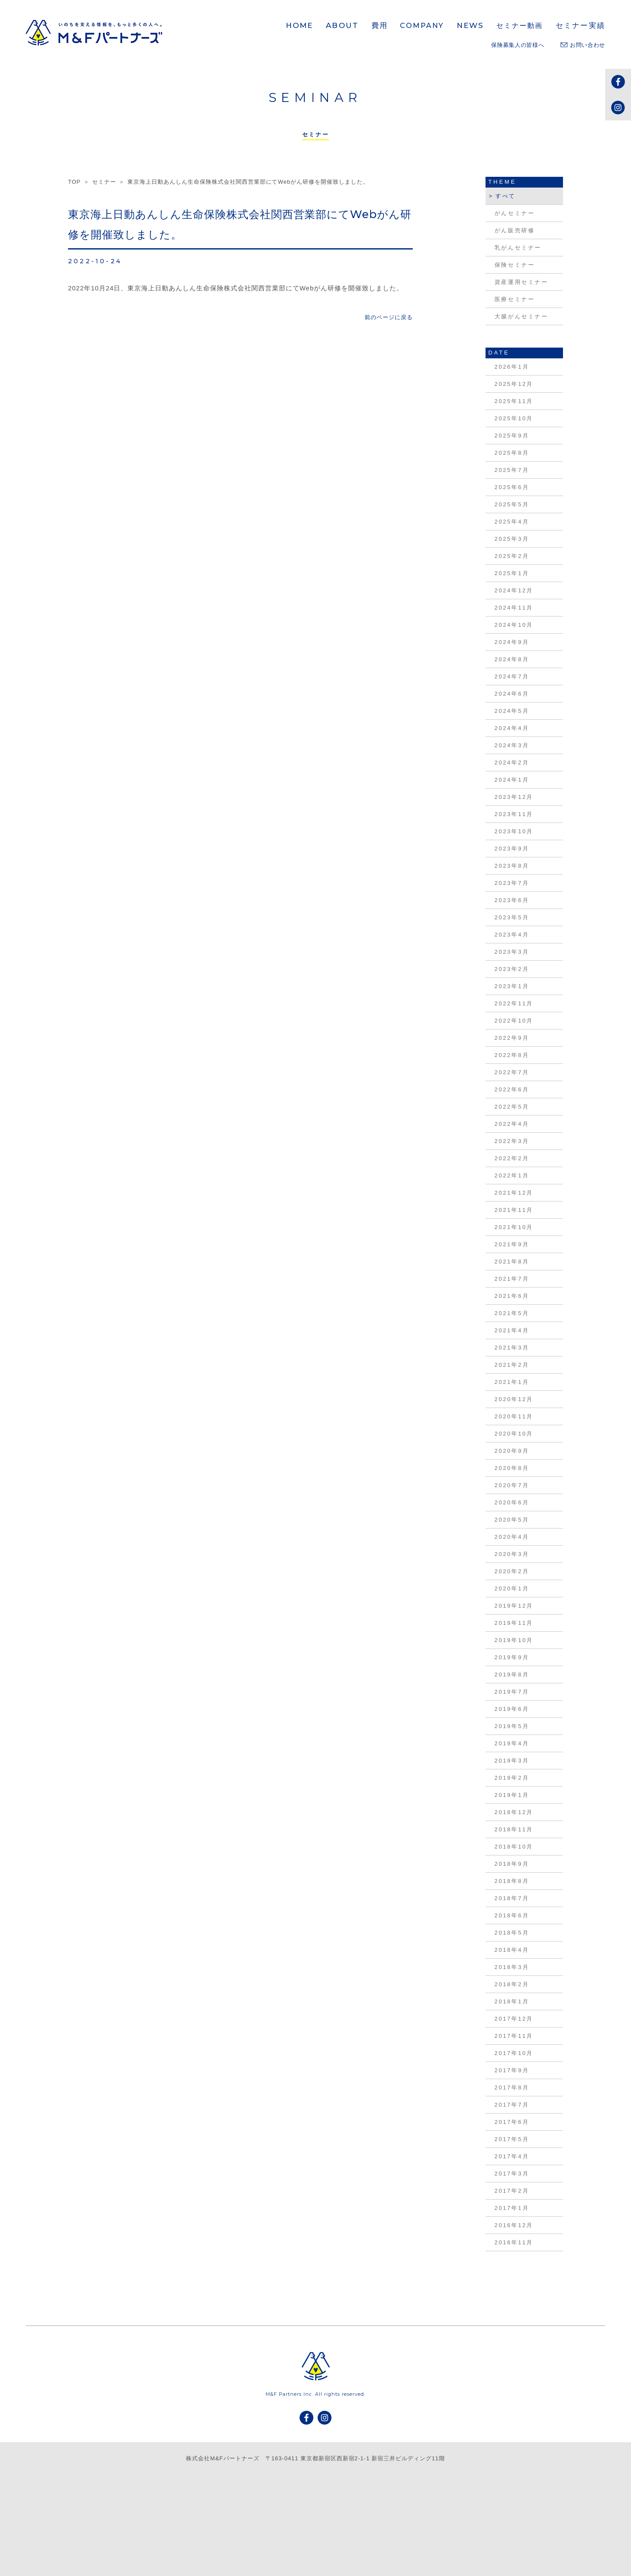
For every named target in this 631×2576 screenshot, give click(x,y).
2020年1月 (512, 1588)
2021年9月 (512, 1244)
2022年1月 (512, 1175)
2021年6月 (512, 1296)
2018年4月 (512, 1950)
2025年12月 (514, 384)
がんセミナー (515, 213)
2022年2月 (512, 1158)
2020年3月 (512, 1554)
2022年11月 (514, 1003)
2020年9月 (512, 1451)
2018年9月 (512, 1864)
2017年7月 (512, 2104)
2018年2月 (512, 1984)
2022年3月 (512, 1141)
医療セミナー (515, 299)
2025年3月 (512, 539)
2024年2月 (512, 762)
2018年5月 (512, 1932)
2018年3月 (512, 1967)
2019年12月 (514, 1605)
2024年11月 (514, 607)
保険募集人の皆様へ (517, 44)
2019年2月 (512, 1778)
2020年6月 (512, 1502)
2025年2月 (512, 556)
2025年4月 (512, 521)
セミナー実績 (580, 25)
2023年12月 (514, 797)
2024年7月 (512, 676)
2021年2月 (512, 1365)
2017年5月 (512, 2139)
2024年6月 (512, 693)
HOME (299, 25)
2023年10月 (514, 831)
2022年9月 (512, 1038)
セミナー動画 (519, 26)
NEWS (470, 25)
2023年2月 (512, 969)
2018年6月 (512, 1915)
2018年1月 (512, 2001)
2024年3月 (512, 745)
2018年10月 (514, 1846)
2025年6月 (512, 487)
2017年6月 (512, 2122)
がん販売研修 (515, 230)
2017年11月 (514, 2036)
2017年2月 (512, 2191)
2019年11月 (514, 1623)
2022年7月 (512, 1072)
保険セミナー (515, 265)
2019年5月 (512, 1726)
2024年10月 (514, 625)
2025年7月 (512, 470)
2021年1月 (512, 1382)
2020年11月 (514, 1416)
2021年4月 (512, 1330)
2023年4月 (512, 934)
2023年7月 (512, 883)
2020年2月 (512, 1571)
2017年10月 (514, 2053)
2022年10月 (514, 1020)
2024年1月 (512, 779)
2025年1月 (512, 573)
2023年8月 (512, 866)
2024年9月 (512, 642)
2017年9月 (512, 2070)
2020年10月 (514, 1433)
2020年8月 (512, 1468)
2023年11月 (514, 814)
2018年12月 (514, 1812)
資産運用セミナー (521, 282)
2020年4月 (512, 1537)
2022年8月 (512, 1055)
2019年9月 (512, 1657)
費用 (379, 25)
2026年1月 (512, 367)
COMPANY (422, 26)
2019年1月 (512, 1795)
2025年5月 (512, 504)
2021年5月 (512, 1313)
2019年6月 (512, 1709)
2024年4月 (512, 728)
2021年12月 (514, 1192)
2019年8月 (512, 1674)
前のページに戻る (389, 317)
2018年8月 (512, 1881)
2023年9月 (512, 848)
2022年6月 (512, 1089)
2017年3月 (512, 2173)
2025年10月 (514, 418)
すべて (505, 196)
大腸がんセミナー (521, 316)
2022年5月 (512, 1106)
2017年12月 (514, 2018)
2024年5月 (512, 711)
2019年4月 (512, 1743)
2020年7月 (512, 1485)
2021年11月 (514, 1210)
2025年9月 (512, 435)
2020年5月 (512, 1519)
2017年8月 (512, 2087)
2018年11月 (514, 1829)
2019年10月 (514, 1640)
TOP (74, 182)
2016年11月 (514, 2242)
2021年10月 (514, 1227)
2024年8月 (512, 659)
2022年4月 (512, 1124)
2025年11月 (514, 401)
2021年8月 (512, 1261)
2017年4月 (512, 2156)
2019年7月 (512, 1692)
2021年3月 (512, 1347)
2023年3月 (512, 952)
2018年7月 (512, 1898)
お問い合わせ (582, 44)
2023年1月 (512, 986)
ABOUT (342, 25)
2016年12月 (514, 2225)
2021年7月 (512, 1279)
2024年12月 (514, 590)
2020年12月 (514, 1399)
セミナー (104, 182)
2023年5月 (512, 917)
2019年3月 (512, 1760)
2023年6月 (512, 900)
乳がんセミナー (518, 247)
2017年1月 (512, 2208)
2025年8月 (512, 453)
